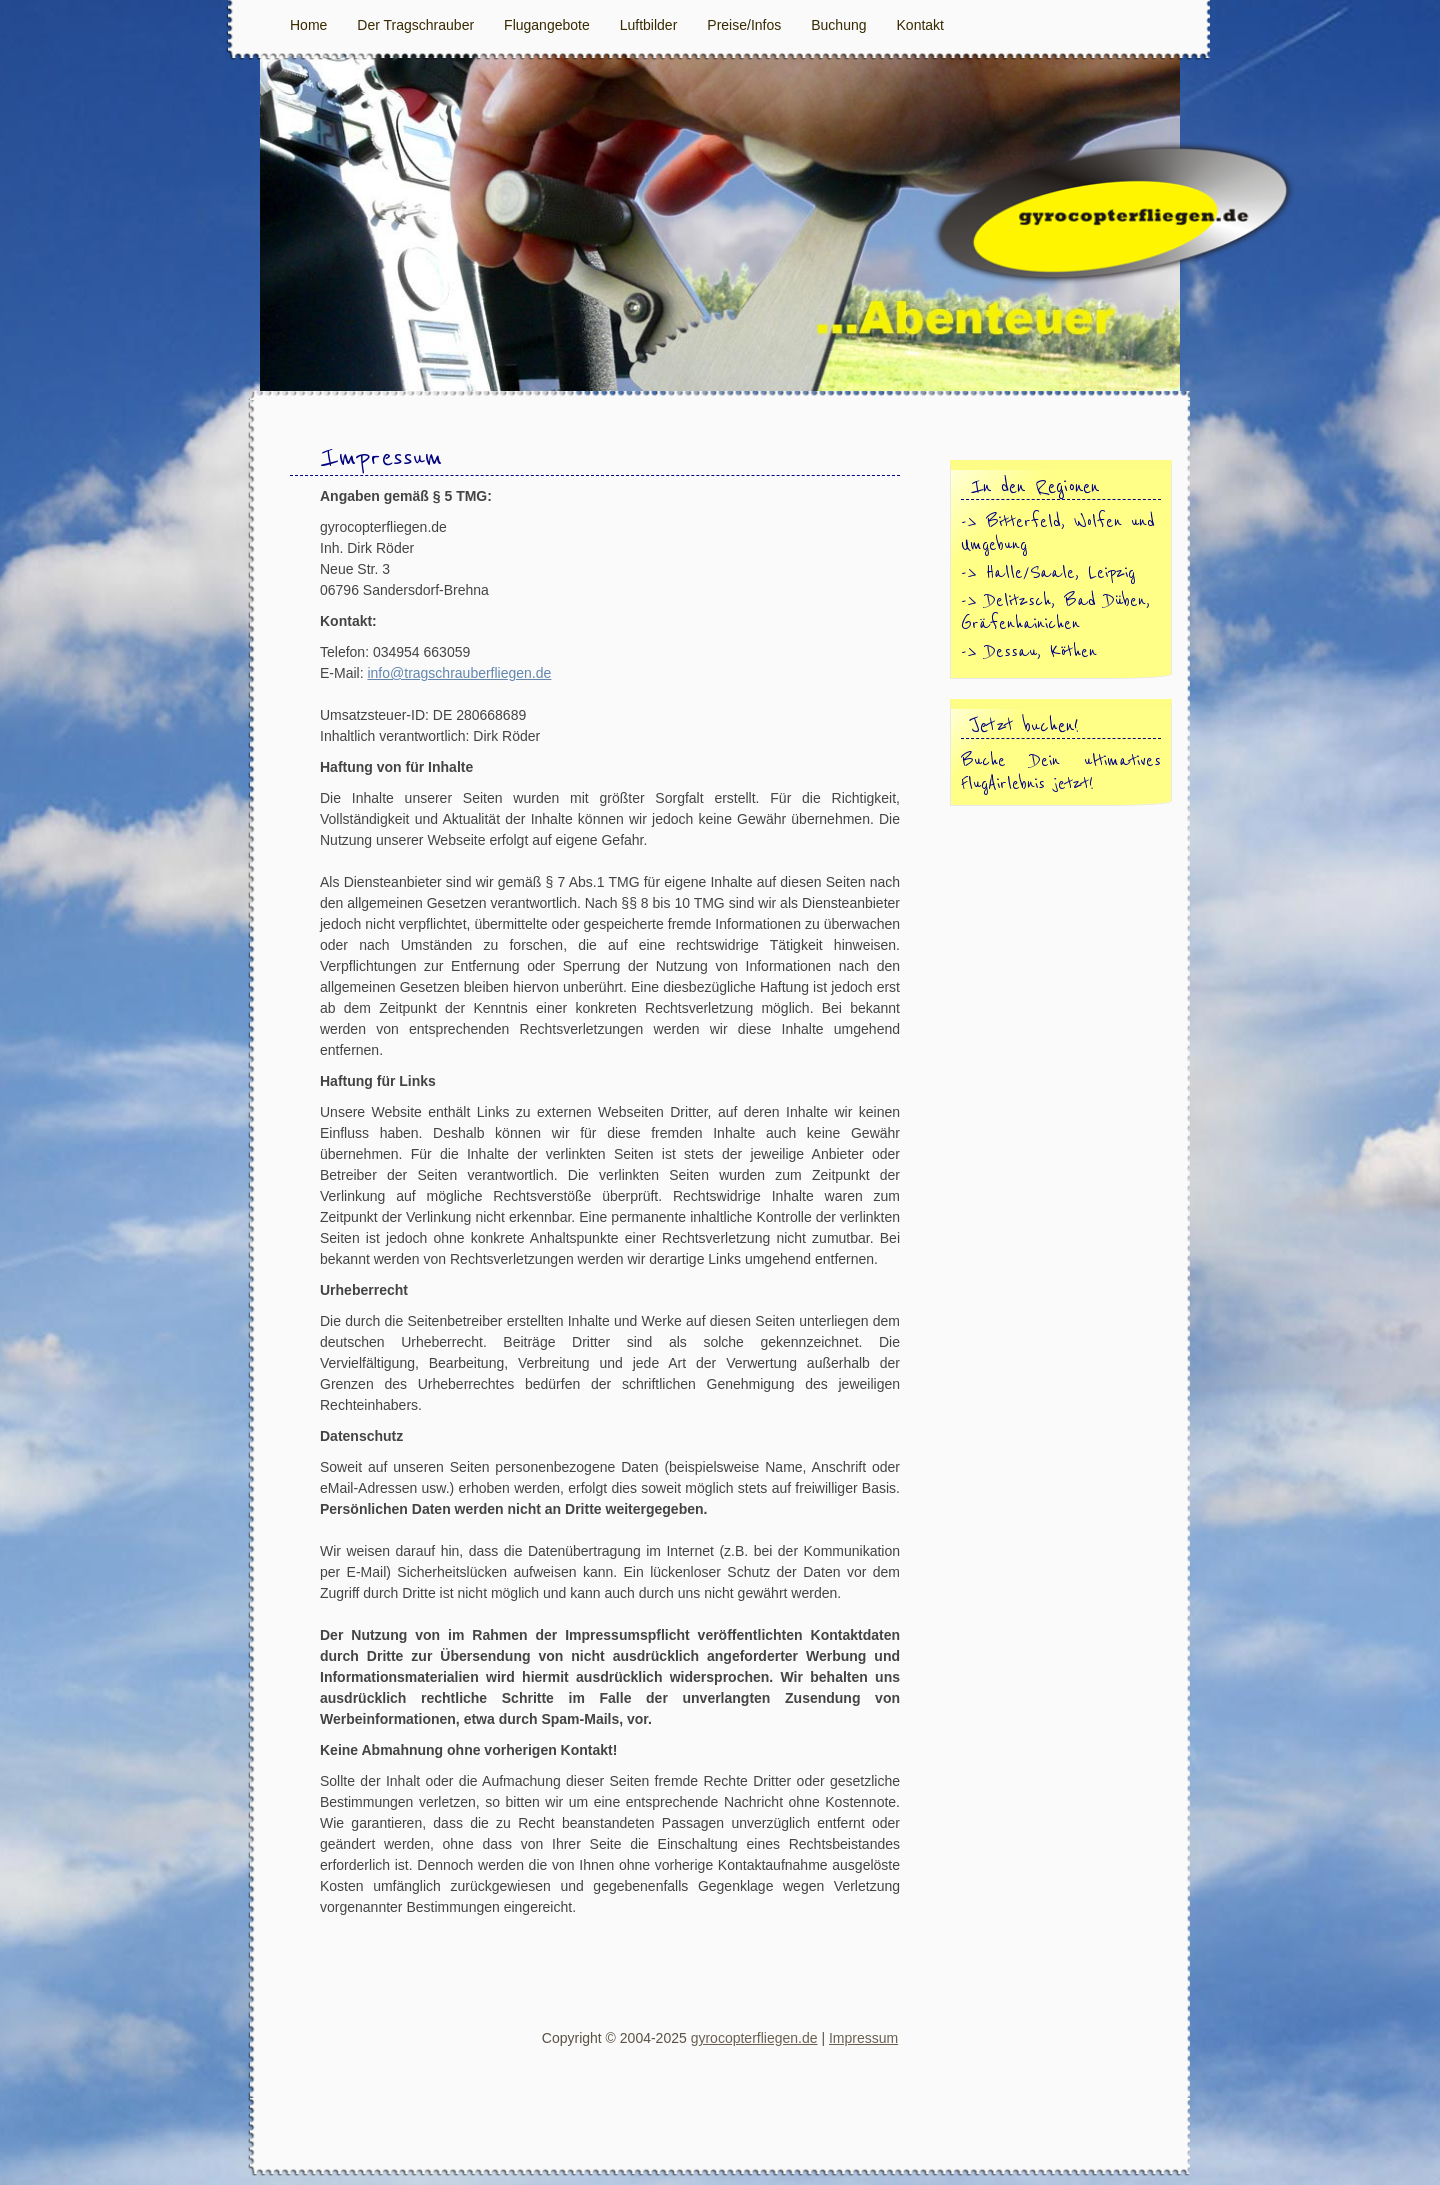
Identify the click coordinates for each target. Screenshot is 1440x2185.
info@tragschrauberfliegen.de (459, 673)
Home (308, 25)
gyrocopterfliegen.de (754, 2038)
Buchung (838, 25)
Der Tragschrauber (415, 25)
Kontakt (920, 25)
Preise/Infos (744, 25)
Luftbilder (649, 25)
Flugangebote (547, 25)
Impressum (863, 2038)
